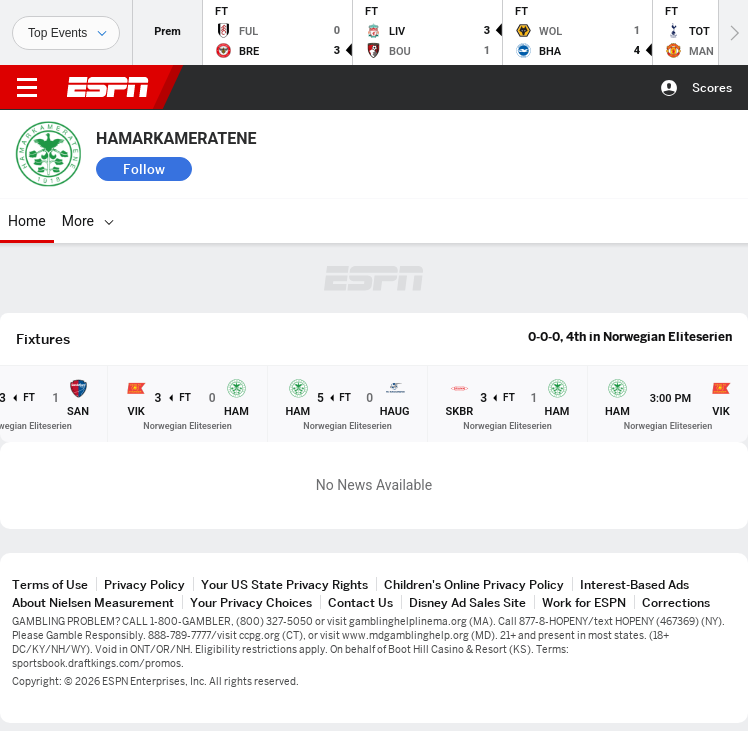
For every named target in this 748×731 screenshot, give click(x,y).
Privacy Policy (144, 584)
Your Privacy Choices (251, 602)
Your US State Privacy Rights (284, 584)
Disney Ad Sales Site (467, 602)
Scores (712, 87)
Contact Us (360, 602)
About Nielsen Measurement (93, 602)
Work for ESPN (584, 602)
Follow (144, 169)
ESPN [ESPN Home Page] (108, 87)
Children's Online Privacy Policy (474, 584)
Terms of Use (50, 584)
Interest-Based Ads (634, 584)
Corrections (676, 602)
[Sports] (66, 33)
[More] (491, 221)
